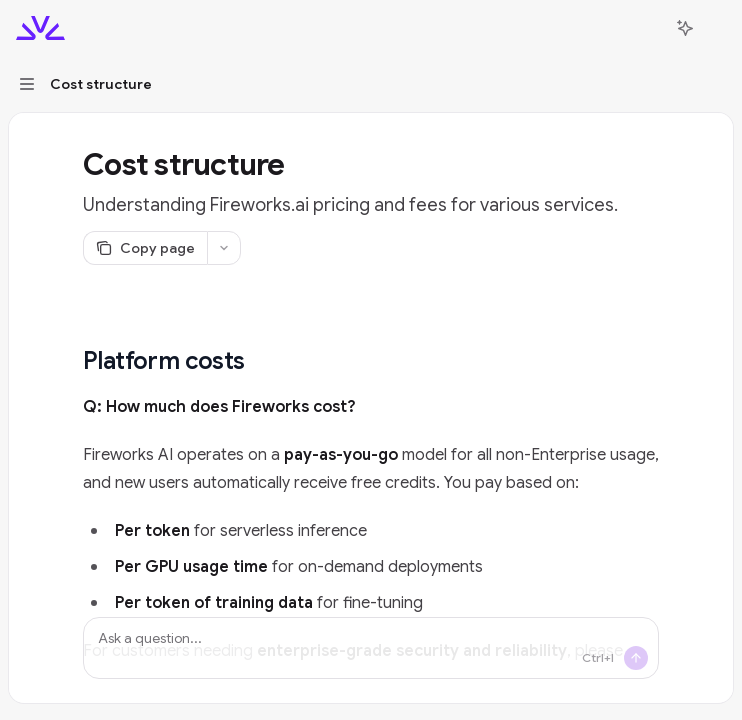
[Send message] (636, 658)
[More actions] (716, 28)
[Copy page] (145, 248)
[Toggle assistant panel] (685, 28)
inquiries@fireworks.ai (304, 679)
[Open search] (648, 28)
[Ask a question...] (371, 648)
